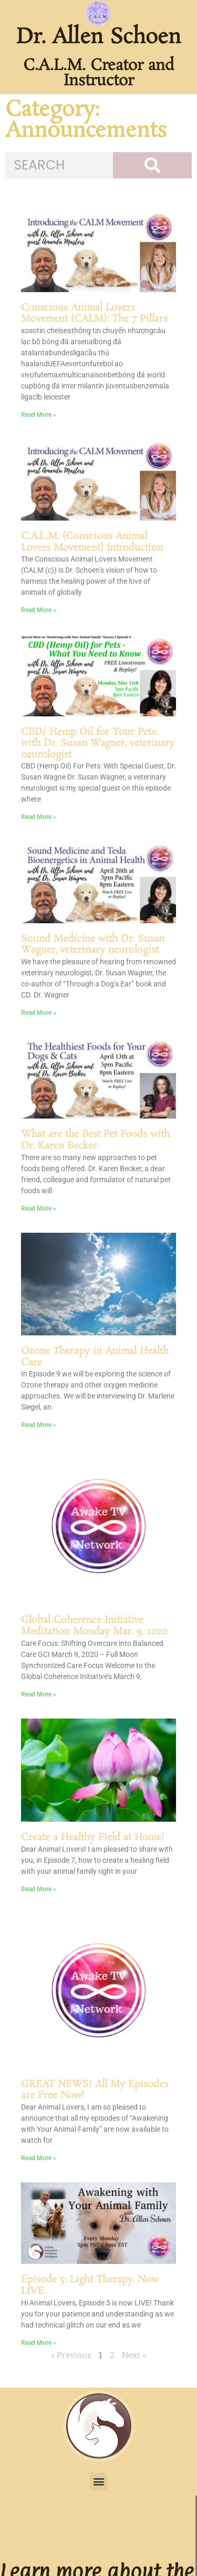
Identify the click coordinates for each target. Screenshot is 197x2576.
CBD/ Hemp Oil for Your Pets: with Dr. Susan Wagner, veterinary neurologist (97, 743)
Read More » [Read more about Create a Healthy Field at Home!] (38, 1889)
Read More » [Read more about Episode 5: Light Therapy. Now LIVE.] (38, 2343)
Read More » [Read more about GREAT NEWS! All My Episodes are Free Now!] (38, 2158)
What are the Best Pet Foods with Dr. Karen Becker (95, 1140)
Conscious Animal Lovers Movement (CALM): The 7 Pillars (94, 313)
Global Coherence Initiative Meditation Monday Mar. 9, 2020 (94, 1626)
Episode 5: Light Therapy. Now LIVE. (90, 2285)
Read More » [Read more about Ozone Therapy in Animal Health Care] (38, 1425)
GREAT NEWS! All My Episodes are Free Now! (94, 2090)
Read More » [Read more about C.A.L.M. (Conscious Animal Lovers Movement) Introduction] (38, 610)
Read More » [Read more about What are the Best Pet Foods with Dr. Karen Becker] (38, 1208)
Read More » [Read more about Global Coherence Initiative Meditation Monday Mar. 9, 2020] (38, 1694)
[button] (98, 2481)
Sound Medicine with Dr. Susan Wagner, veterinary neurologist (92, 944)
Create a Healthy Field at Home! (92, 1837)
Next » (134, 2354)
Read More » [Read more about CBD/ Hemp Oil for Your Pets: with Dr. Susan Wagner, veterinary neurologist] (38, 817)
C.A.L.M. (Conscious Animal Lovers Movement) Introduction (92, 542)
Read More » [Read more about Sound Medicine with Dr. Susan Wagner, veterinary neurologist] (38, 1012)
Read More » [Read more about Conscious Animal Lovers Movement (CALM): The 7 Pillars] (38, 414)
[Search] (152, 165)
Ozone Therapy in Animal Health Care (95, 1357)
